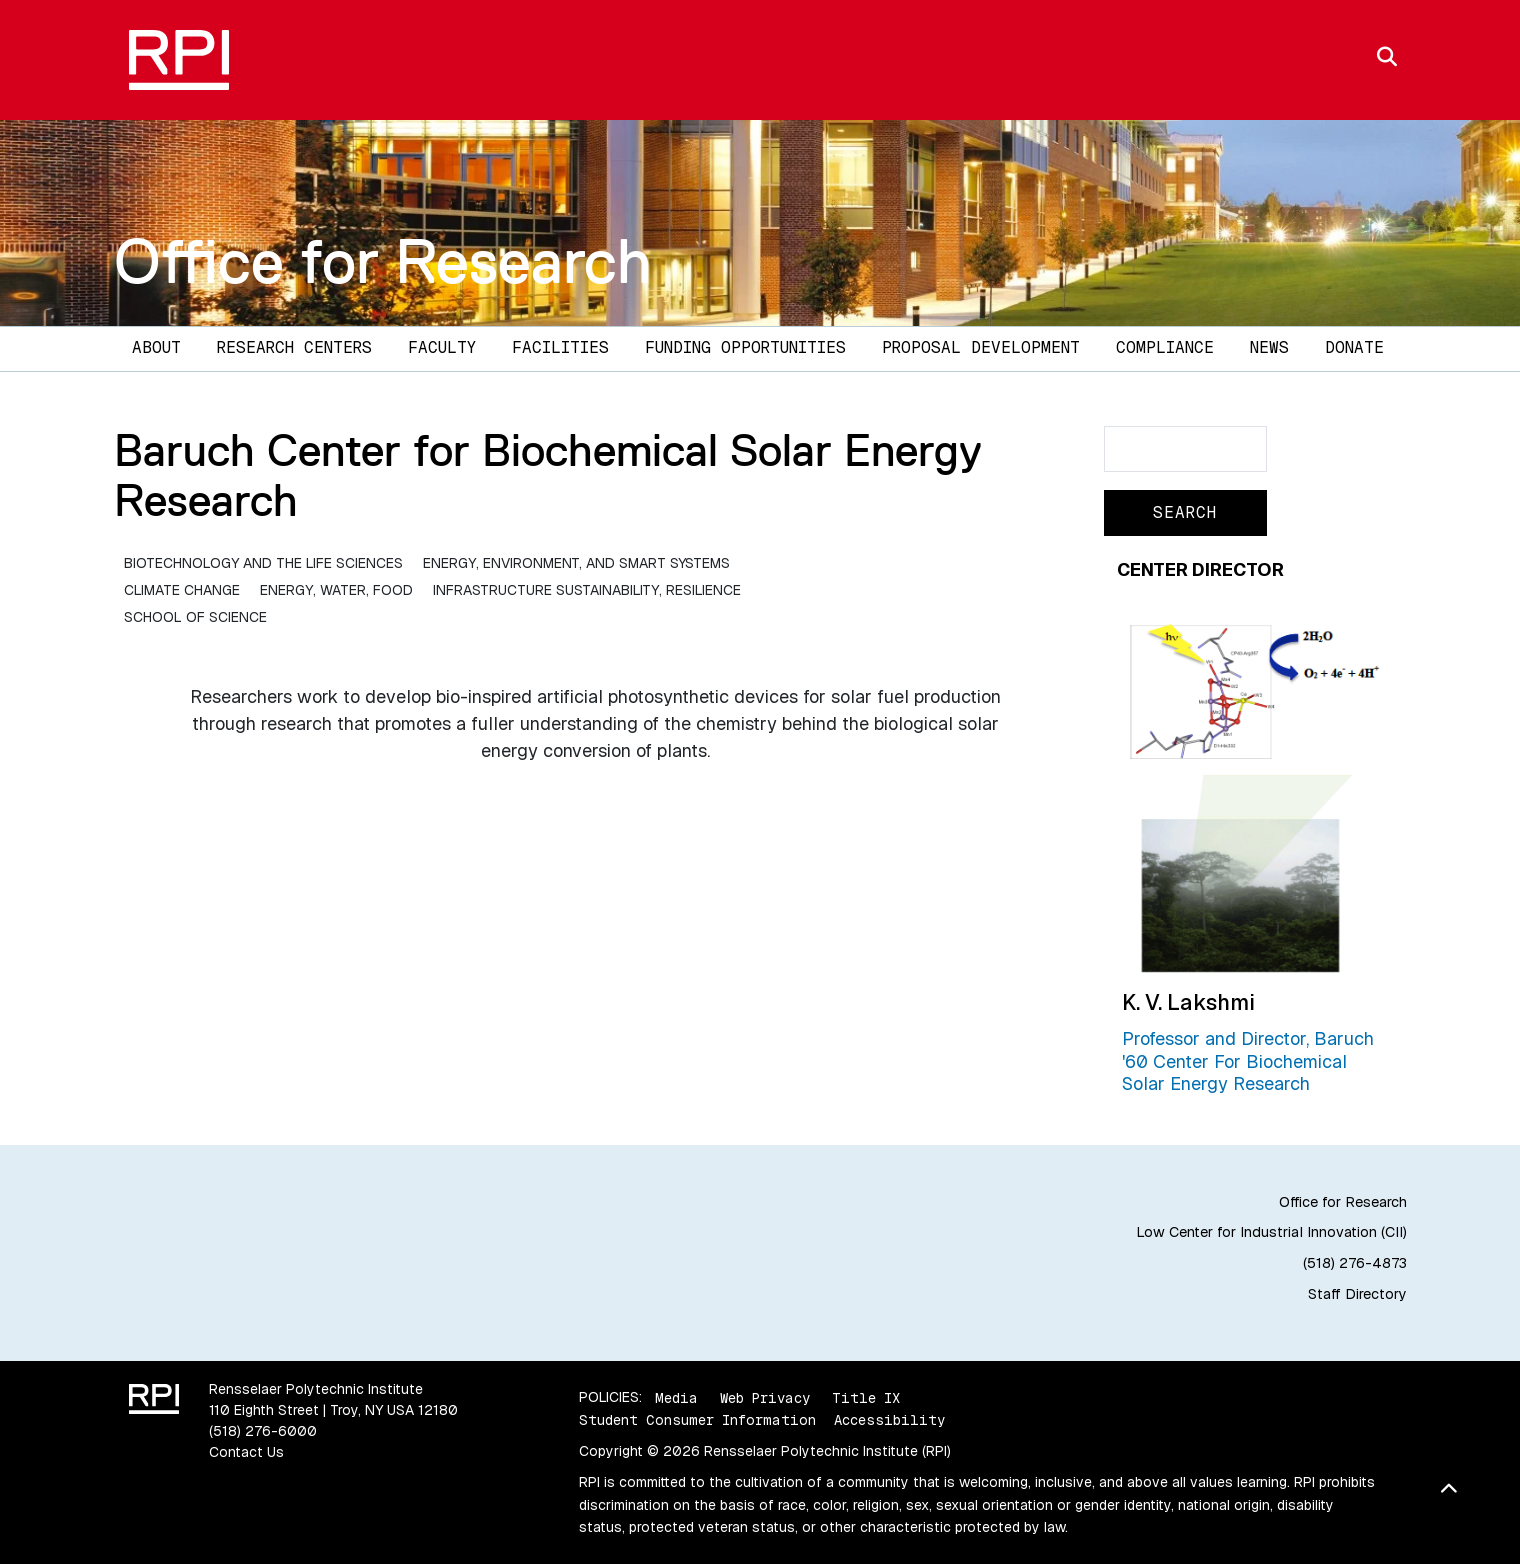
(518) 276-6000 (263, 1431)
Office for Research (383, 261)
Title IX (866, 1397)
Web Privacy (765, 1397)
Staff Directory (1357, 1294)
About (156, 347)
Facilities (560, 347)
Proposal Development (981, 347)
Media (676, 1397)
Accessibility (889, 1420)
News (1269, 347)
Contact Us (246, 1452)
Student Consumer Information (697, 1420)
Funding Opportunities (745, 347)
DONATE (1354, 347)
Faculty (442, 347)
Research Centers (294, 347)
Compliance (1165, 347)
